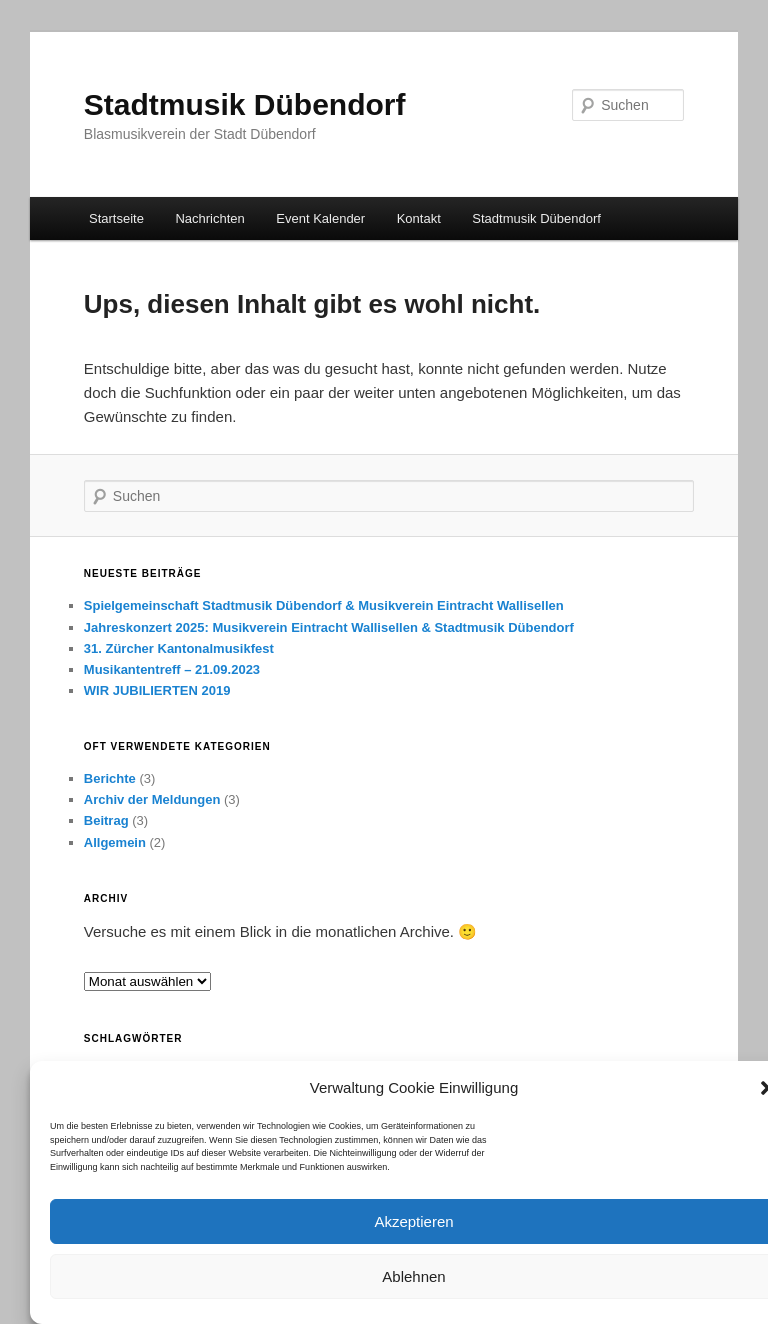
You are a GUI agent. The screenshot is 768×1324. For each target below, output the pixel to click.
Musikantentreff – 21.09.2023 (172, 669)
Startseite (116, 218)
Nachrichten (209, 218)
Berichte (110, 778)
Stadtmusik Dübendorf (245, 104)
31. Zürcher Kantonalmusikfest (179, 648)
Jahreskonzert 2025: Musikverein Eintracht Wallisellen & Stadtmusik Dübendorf (329, 627)
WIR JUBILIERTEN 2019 (157, 690)
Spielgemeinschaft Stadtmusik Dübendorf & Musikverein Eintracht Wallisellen (324, 605)
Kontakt (419, 218)
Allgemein (115, 842)
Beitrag (106, 820)
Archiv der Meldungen (152, 799)
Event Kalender (320, 218)
